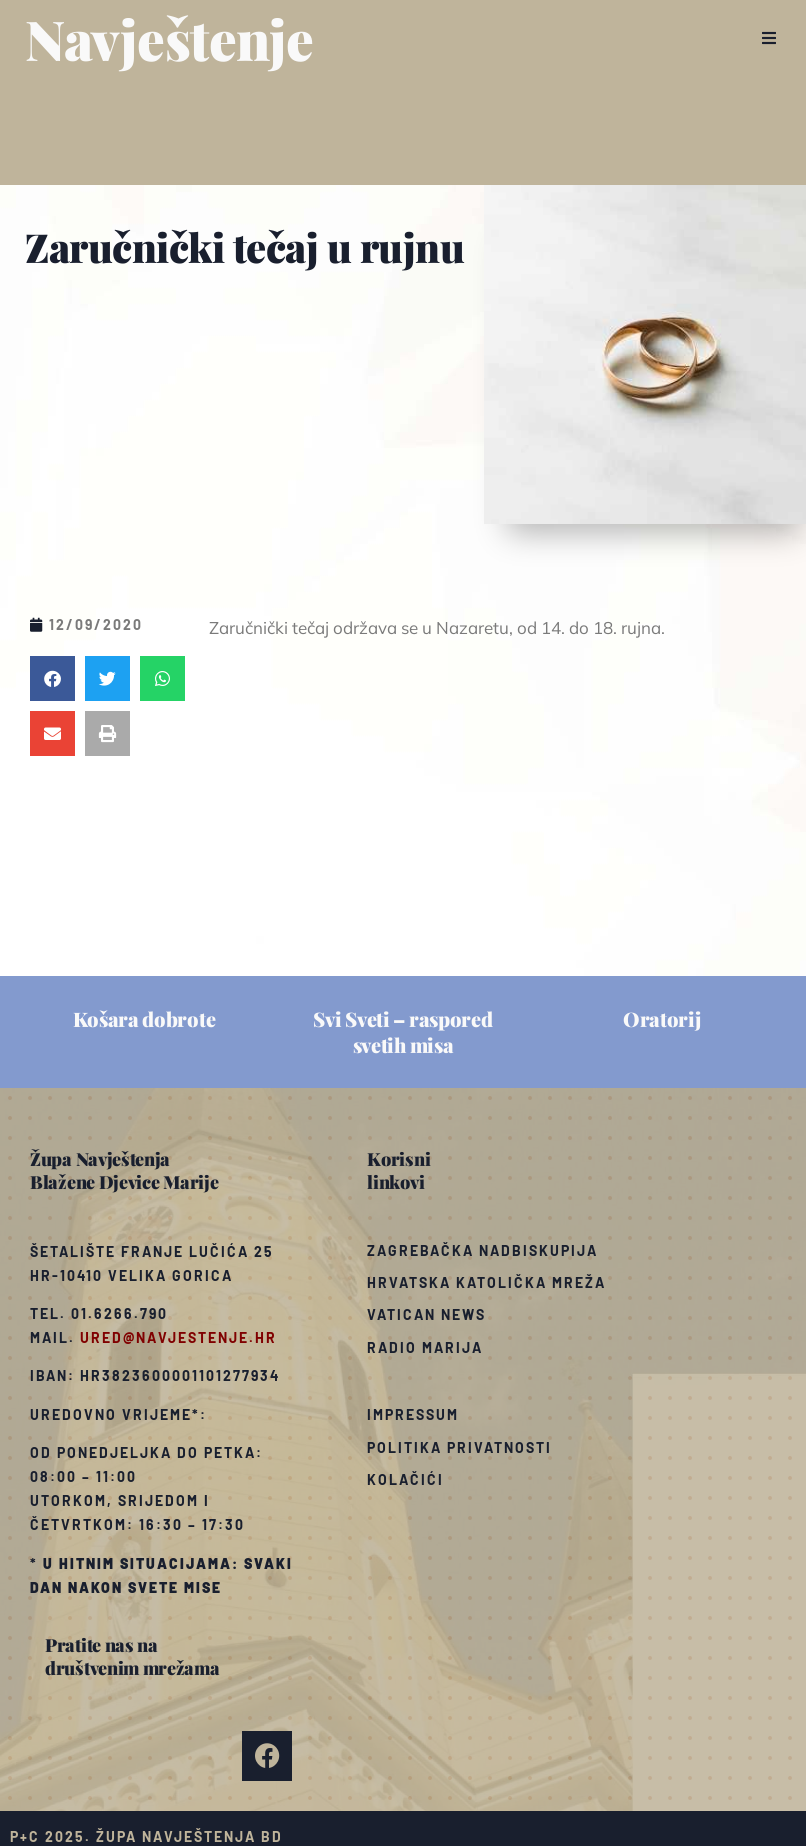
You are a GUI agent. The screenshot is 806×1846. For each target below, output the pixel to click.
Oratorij (662, 1018)
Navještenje (169, 38)
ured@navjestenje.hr (178, 1337)
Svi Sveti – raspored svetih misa (402, 1031)
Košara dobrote (144, 1018)
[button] (768, 38)
